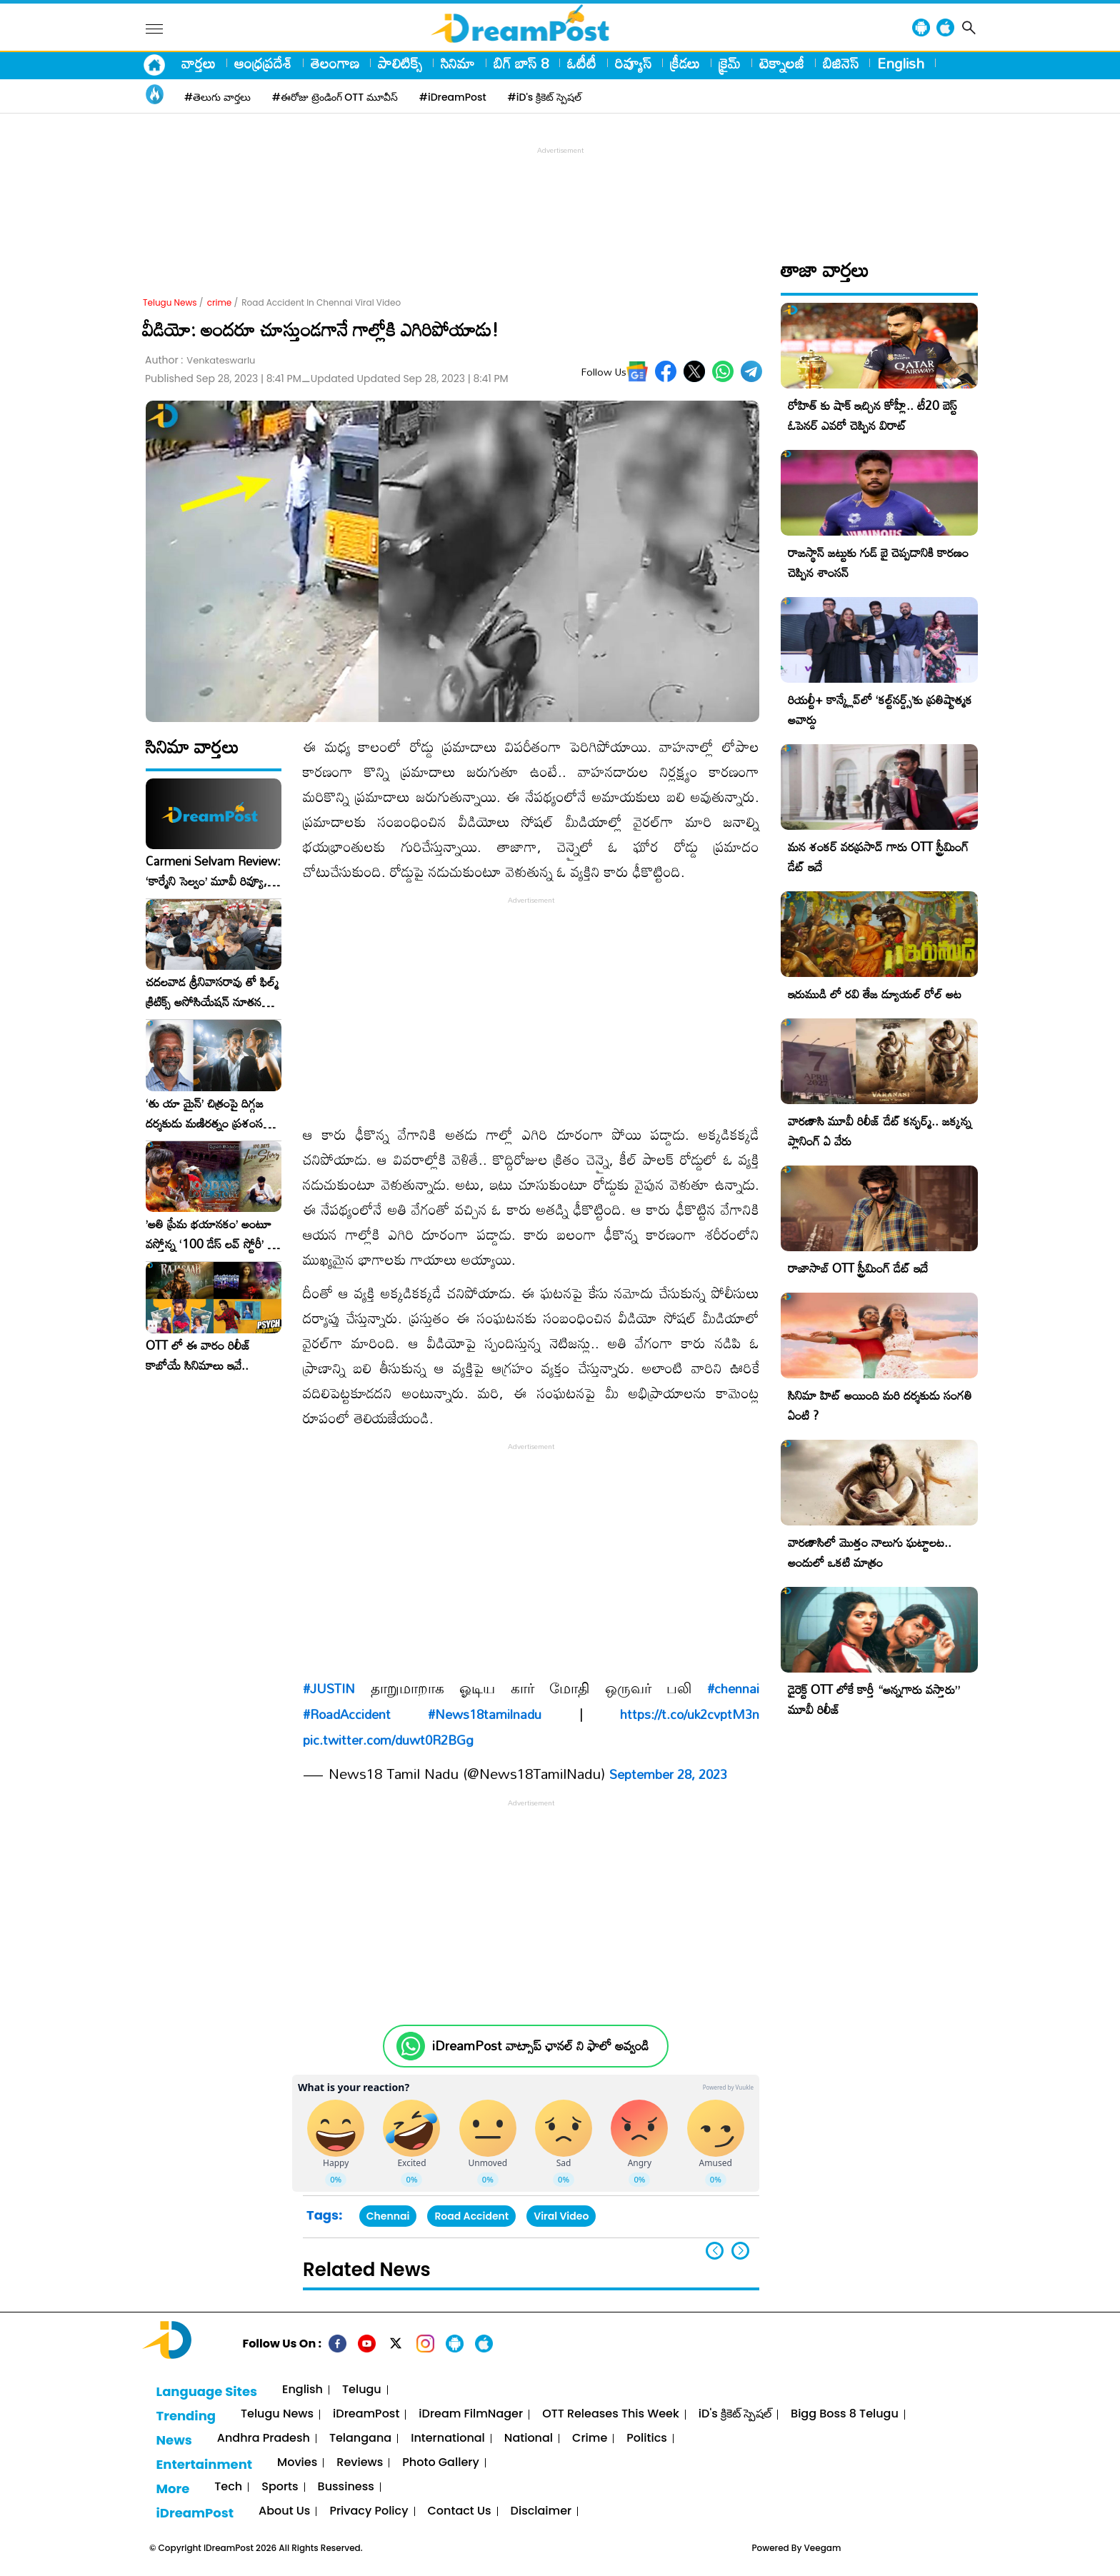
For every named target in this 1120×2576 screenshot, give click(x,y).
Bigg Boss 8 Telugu (845, 2414)
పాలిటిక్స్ (400, 62)
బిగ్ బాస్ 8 (521, 62)
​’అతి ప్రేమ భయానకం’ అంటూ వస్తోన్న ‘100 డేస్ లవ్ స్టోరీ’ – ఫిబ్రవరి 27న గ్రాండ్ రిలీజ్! (211, 1234)
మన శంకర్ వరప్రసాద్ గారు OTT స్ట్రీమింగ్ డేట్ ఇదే (878, 856)
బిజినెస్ (841, 62)
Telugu (361, 2390)
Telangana (360, 2438)
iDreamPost (366, 2414)
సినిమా (458, 62)
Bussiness (346, 2487)
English (900, 62)
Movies (297, 2462)
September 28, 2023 (668, 1774)
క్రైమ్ (730, 62)
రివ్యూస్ (633, 62)
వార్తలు (198, 62)
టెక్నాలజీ (781, 62)
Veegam (822, 2548)
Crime (589, 2438)
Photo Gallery (440, 2462)
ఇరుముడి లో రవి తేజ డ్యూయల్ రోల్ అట (874, 994)
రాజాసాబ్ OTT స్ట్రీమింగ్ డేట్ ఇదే (858, 1268)
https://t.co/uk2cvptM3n (689, 1714)
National (528, 2438)
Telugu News (170, 302)
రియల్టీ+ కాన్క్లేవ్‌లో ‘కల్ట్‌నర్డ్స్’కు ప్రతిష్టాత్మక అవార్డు (880, 709)
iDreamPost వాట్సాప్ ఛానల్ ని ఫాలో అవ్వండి (540, 2046)
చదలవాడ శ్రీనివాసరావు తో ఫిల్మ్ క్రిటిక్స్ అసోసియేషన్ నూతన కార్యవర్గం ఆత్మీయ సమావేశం (212, 992)
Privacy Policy (368, 2511)
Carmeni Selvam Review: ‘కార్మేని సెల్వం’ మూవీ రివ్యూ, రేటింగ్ (213, 871)
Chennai (388, 2216)
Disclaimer (541, 2511)
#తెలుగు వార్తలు (217, 97)
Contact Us (459, 2511)
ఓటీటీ (581, 62)
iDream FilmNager (471, 2414)
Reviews (359, 2462)
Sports (279, 2487)
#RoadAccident (347, 1714)
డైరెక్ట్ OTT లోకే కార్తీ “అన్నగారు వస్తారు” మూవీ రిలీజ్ (874, 1699)
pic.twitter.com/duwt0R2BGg (388, 1740)
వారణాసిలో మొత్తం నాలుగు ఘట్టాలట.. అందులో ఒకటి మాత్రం (869, 1552)
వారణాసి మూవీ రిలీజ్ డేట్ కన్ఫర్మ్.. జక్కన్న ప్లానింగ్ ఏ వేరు (879, 1131)
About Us (284, 2511)
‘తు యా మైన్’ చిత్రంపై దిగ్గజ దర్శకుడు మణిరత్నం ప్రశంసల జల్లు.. (208, 1113)
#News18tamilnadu (484, 1714)
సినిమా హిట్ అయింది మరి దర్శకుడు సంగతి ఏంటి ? (880, 1405)
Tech (228, 2487)
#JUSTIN (329, 1688)
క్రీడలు (685, 62)
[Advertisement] (560, 190)
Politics (646, 2438)
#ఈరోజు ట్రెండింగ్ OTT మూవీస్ (335, 97)
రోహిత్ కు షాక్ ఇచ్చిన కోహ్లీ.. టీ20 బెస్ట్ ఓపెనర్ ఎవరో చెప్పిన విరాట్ (872, 415)
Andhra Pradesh (263, 2438)
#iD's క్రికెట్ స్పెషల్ (544, 97)
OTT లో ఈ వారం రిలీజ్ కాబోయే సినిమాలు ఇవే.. (198, 1355)
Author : (200, 360)
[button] (740, 2251)
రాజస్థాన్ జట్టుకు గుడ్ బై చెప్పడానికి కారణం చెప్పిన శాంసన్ (878, 562)
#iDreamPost (452, 97)
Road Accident (471, 2216)
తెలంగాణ (335, 62)
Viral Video (561, 2216)
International (448, 2438)
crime (219, 302)
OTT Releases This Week (610, 2414)
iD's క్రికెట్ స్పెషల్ (735, 2414)
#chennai (733, 1688)
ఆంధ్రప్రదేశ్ (263, 62)
